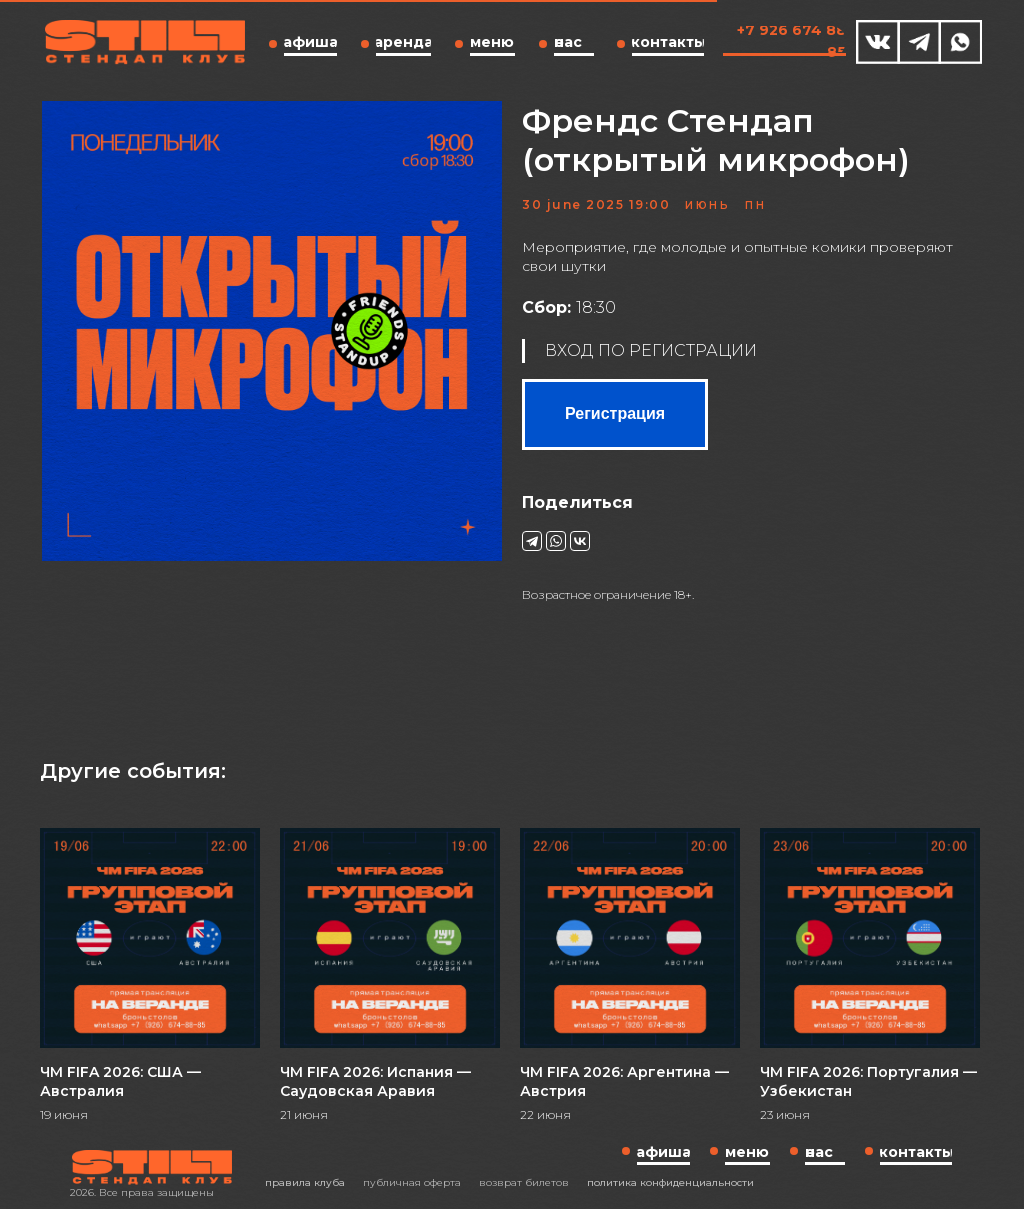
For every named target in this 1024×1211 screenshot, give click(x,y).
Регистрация (615, 416)
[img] (878, 42)
